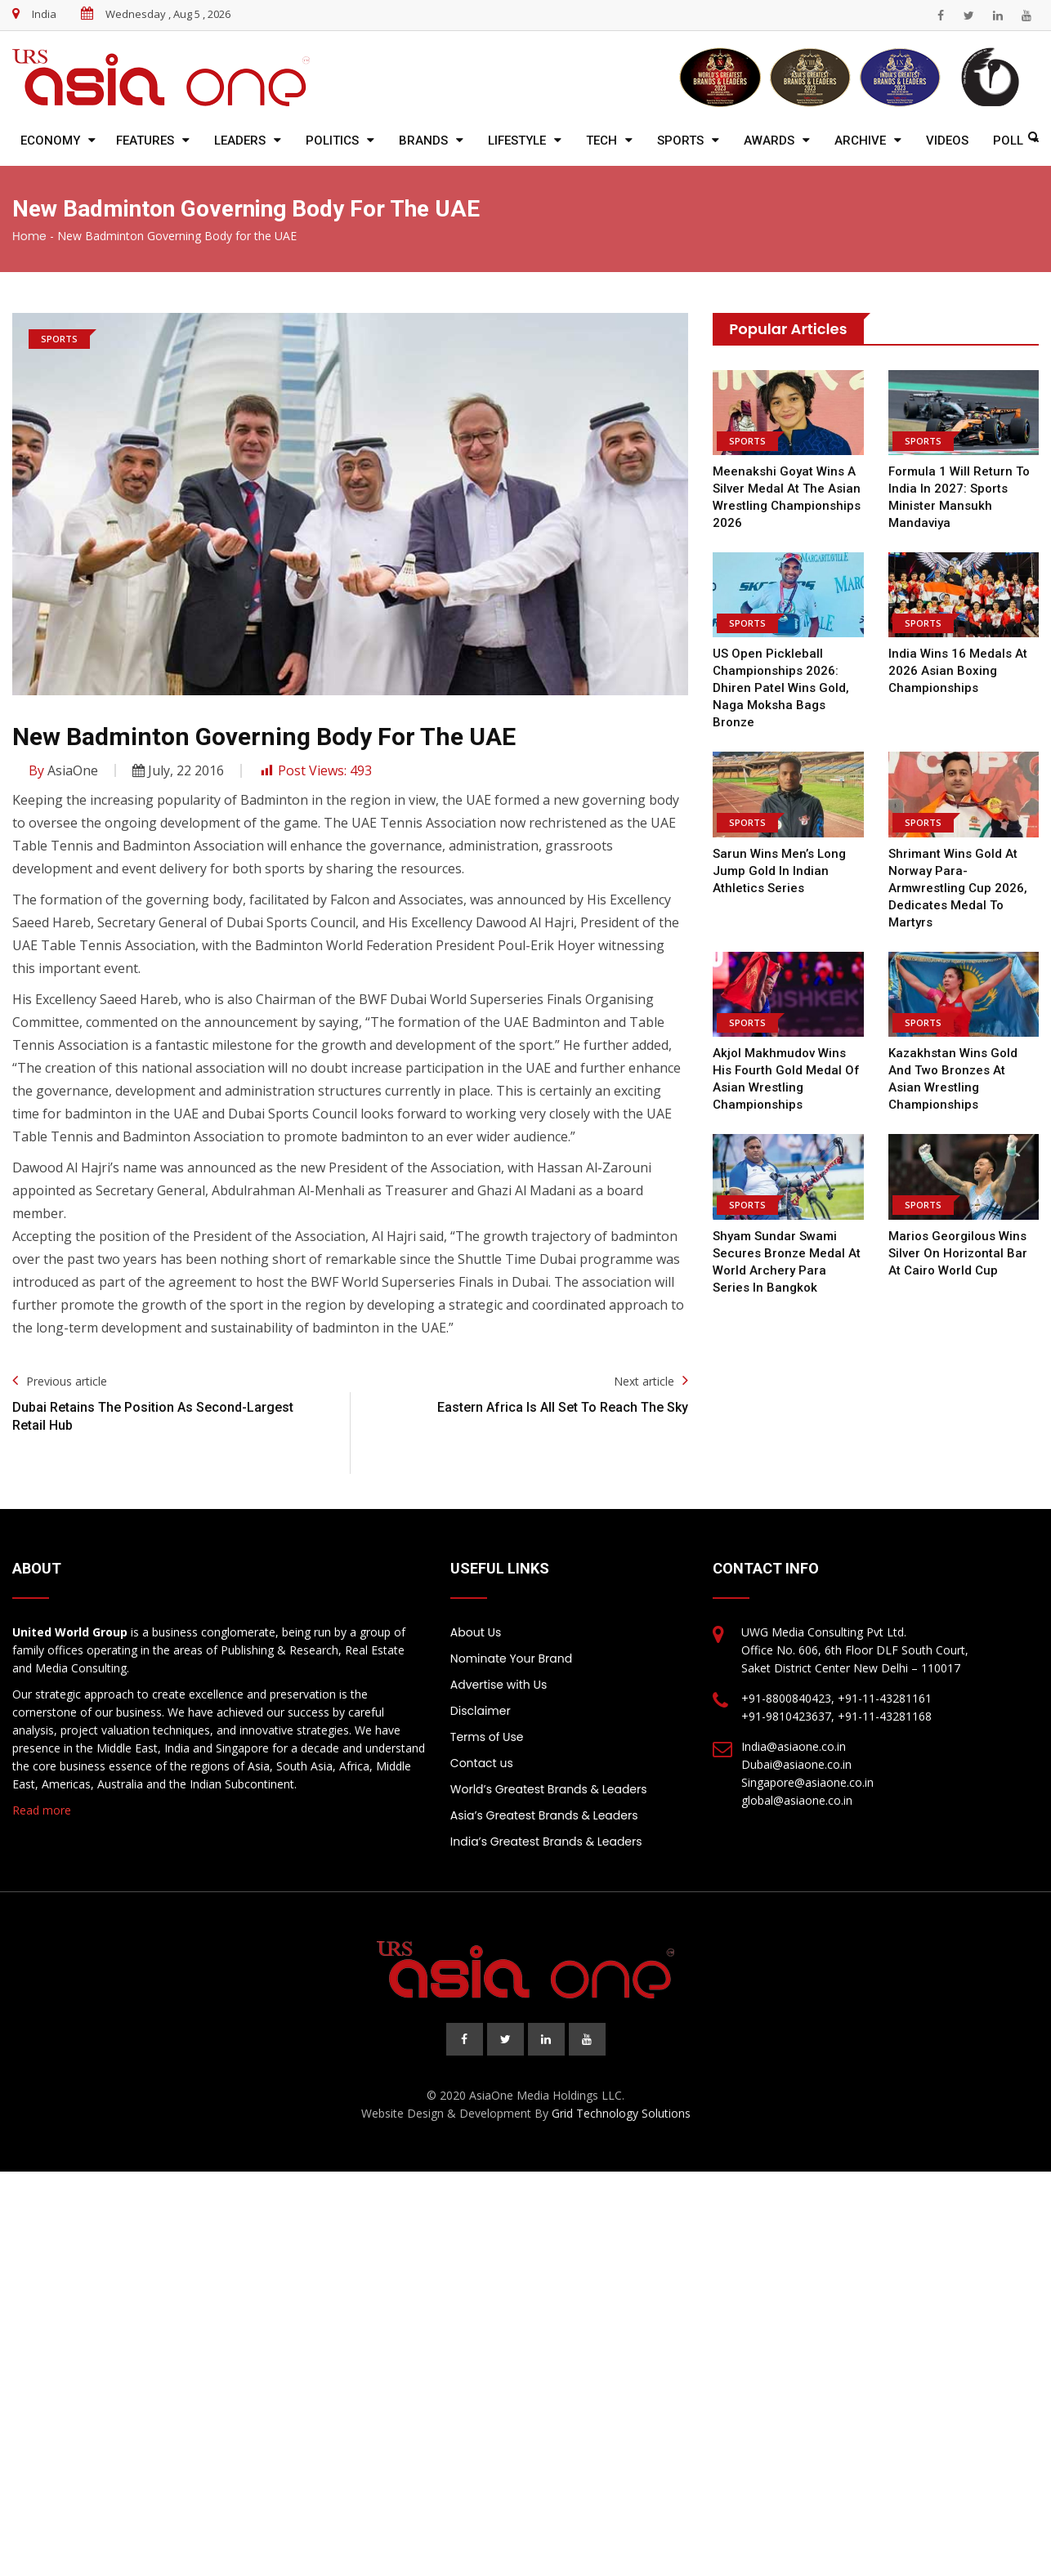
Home (29, 236)
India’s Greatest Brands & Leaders (546, 1841)
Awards (769, 140)
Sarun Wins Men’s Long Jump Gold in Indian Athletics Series (779, 870)
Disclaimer (480, 1711)
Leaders (240, 140)
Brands (423, 140)
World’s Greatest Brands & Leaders (548, 1789)
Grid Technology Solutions (621, 2113)
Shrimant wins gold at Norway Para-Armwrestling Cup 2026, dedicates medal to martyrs (956, 888)
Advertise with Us (498, 1684)
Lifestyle (517, 140)
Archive (860, 140)
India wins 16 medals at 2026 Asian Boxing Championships (957, 670)
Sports (680, 140)
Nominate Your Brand (511, 1658)
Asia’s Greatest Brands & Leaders (544, 1815)
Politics (332, 140)
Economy (50, 140)
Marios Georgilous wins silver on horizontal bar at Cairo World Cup (957, 1253)
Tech (601, 140)
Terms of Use (487, 1737)
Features (145, 140)
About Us (475, 1632)
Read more (41, 1810)
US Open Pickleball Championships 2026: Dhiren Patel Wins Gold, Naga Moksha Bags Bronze (780, 688)
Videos (947, 140)
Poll (1008, 140)
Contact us (481, 1763)
